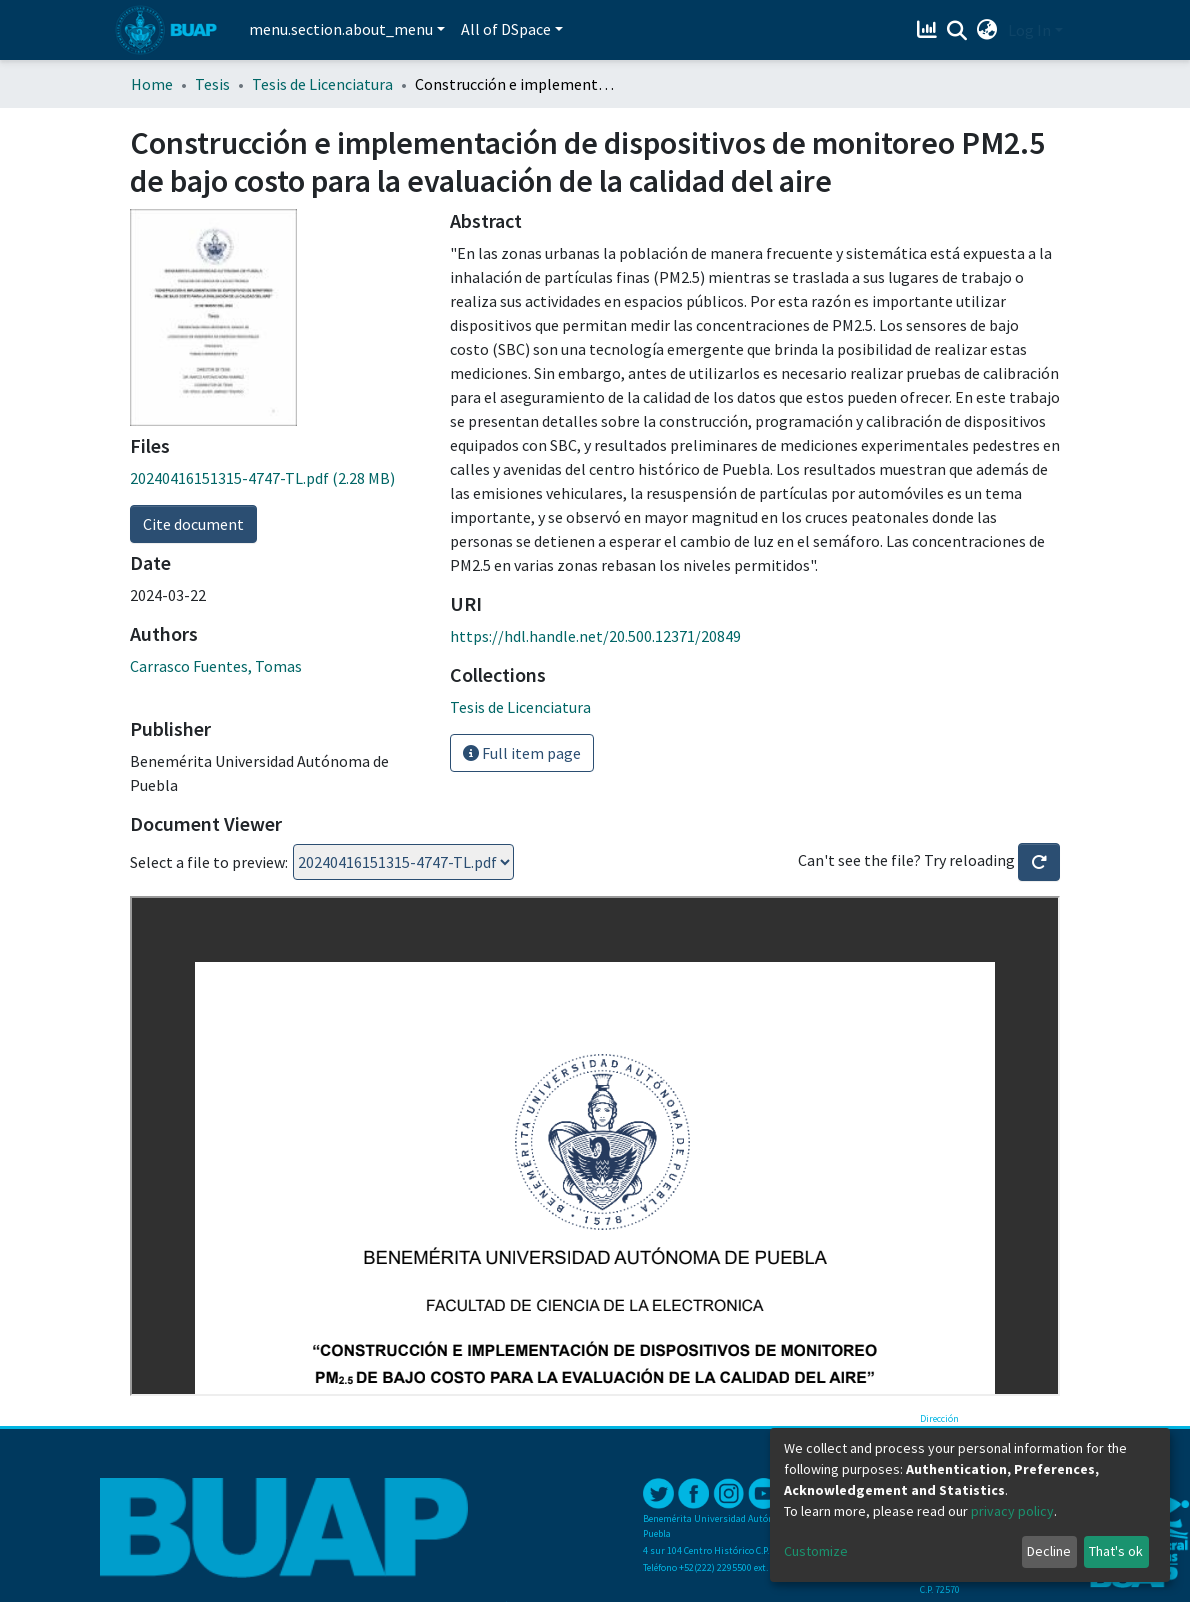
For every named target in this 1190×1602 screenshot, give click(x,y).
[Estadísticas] (929, 30)
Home (152, 84)
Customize (816, 1551)
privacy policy (1012, 1511)
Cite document (193, 524)
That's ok (1116, 1551)
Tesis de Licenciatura (322, 84)
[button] (987, 30)
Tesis (212, 84)
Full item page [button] (522, 753)
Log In (1029, 30)
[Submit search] (957, 31)
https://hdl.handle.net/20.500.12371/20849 (595, 636)
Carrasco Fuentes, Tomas (216, 666)
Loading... (403, 862)
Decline (1049, 1551)
